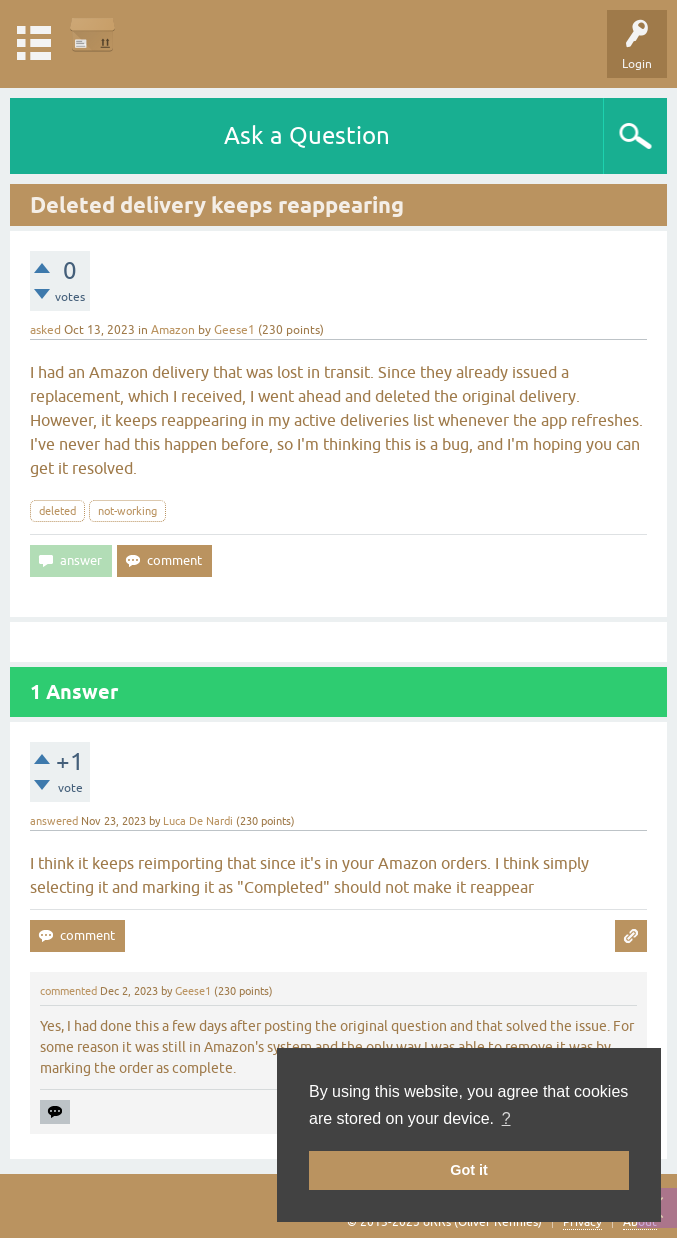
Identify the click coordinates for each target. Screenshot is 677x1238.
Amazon (173, 330)
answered (54, 821)
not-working (127, 511)
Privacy (582, 1222)
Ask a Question (307, 135)
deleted (57, 511)
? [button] (506, 1118)
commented (68, 991)
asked (45, 330)
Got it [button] (469, 1170)
